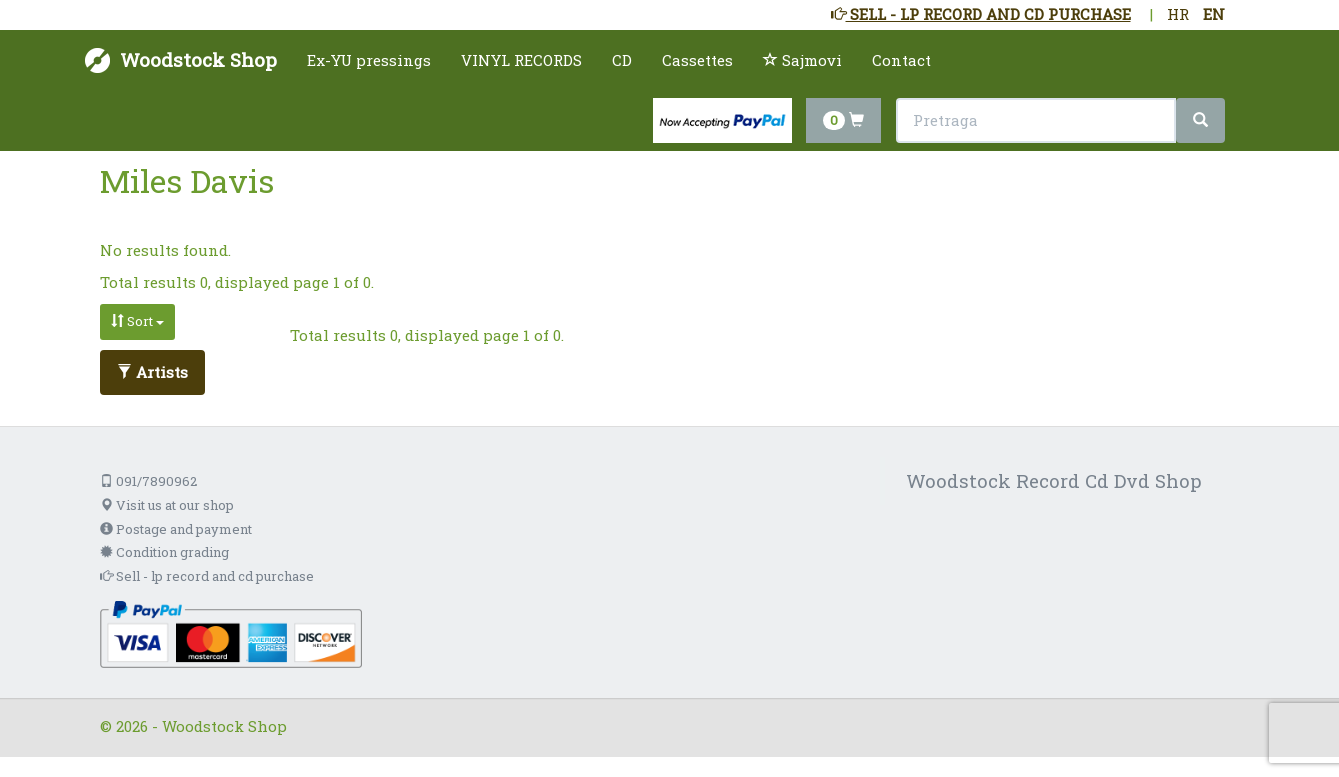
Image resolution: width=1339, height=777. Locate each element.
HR (1178, 14)
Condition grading (164, 552)
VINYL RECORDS (521, 60)
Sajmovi (802, 60)
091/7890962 (148, 481)
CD (622, 60)
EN (1214, 14)
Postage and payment (176, 529)
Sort (137, 321)
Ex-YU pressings (369, 60)
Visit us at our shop (167, 505)
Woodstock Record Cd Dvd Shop (1054, 480)
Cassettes (697, 60)
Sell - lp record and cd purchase (207, 576)
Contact (901, 60)
